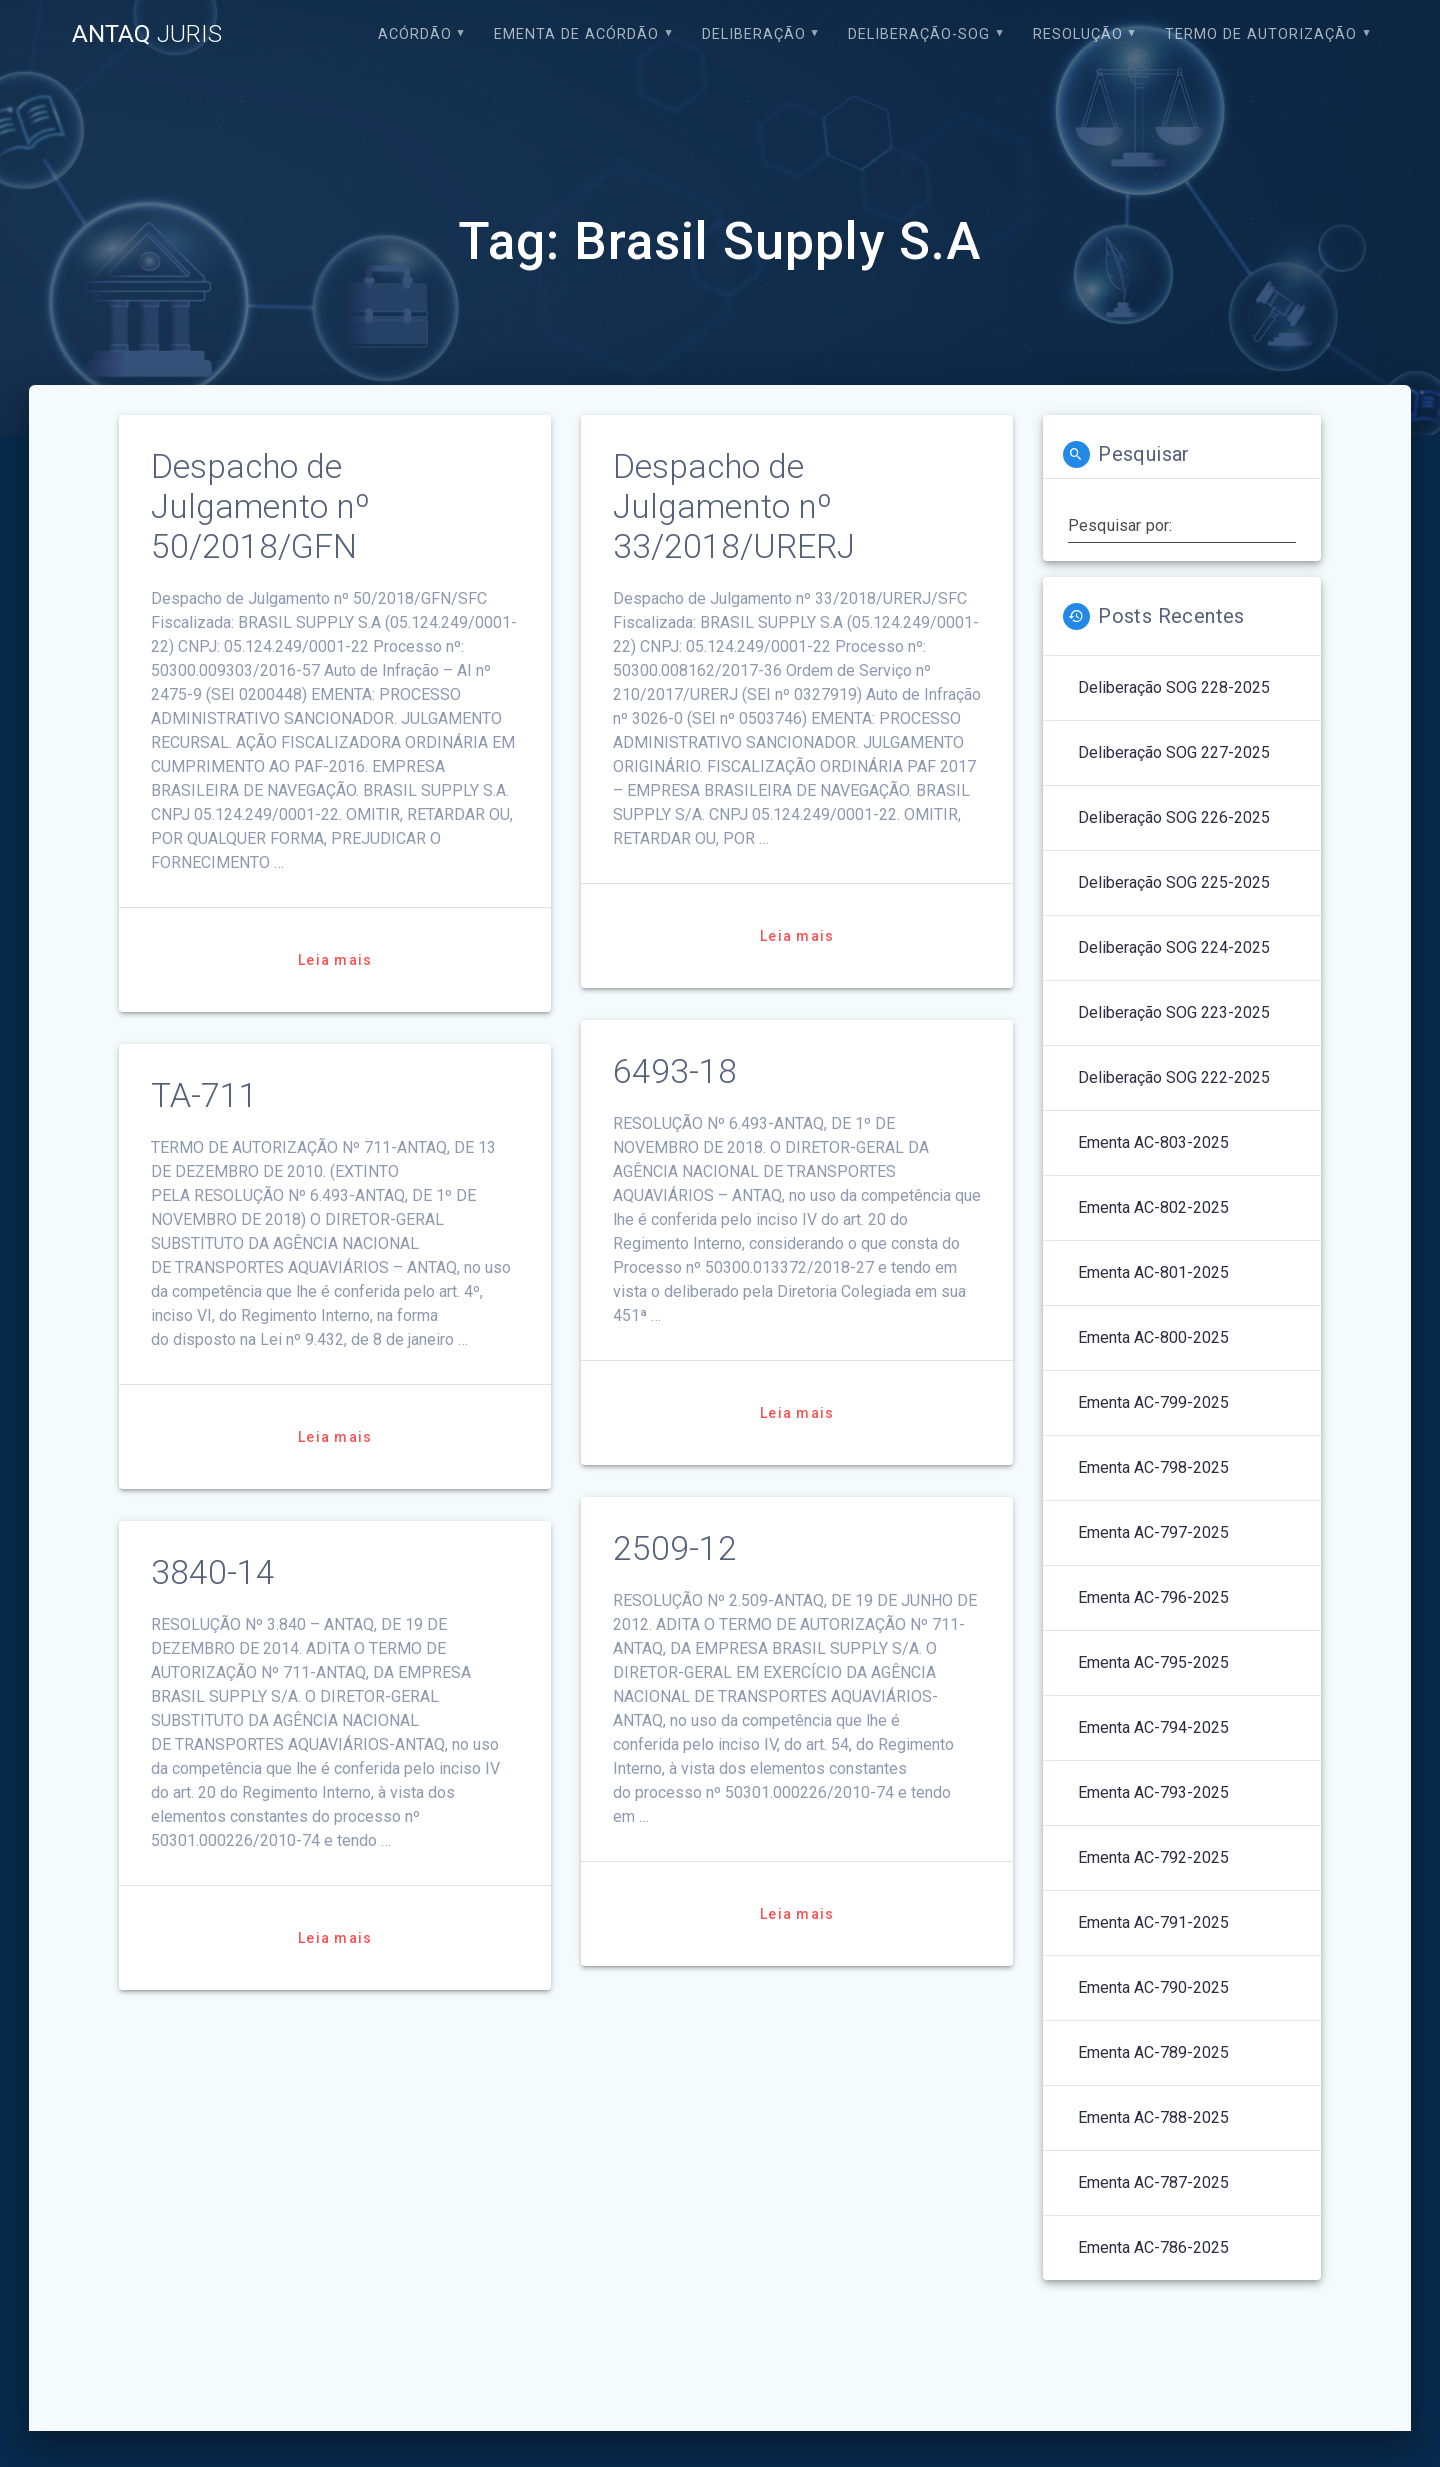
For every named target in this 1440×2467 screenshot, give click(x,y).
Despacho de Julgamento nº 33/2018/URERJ (734, 506)
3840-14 (213, 1572)
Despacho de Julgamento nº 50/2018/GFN (260, 506)
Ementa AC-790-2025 (1153, 1987)
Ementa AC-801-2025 (1153, 1272)
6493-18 (675, 1071)
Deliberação (754, 34)
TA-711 (204, 1095)
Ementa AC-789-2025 (1153, 2052)
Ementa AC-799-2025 (1153, 1402)
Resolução (1078, 34)
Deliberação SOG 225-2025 (1174, 882)
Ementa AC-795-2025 (1153, 1662)
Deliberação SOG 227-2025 (1174, 752)
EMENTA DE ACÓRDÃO (576, 34)
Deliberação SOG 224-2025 (1174, 947)
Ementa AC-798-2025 (1153, 1467)
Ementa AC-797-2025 (1153, 1532)
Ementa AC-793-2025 (1153, 1792)
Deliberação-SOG (919, 34)
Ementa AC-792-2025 (1153, 1857)
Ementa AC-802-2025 (1153, 1207)
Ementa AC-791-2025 (1153, 1922)
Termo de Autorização (1261, 34)
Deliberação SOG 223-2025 (1174, 1012)
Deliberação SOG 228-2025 (1174, 687)
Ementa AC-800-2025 (1153, 1337)
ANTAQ (147, 34)
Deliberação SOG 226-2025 (1174, 817)
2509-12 (675, 1548)
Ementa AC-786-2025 (1153, 2247)
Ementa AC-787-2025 (1153, 2182)
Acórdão (415, 34)
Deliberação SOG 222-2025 (1174, 1077)
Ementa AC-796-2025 (1153, 1597)
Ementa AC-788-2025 (1153, 2117)
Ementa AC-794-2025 (1153, 1727)
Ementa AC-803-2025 (1153, 1142)
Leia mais (335, 960)
